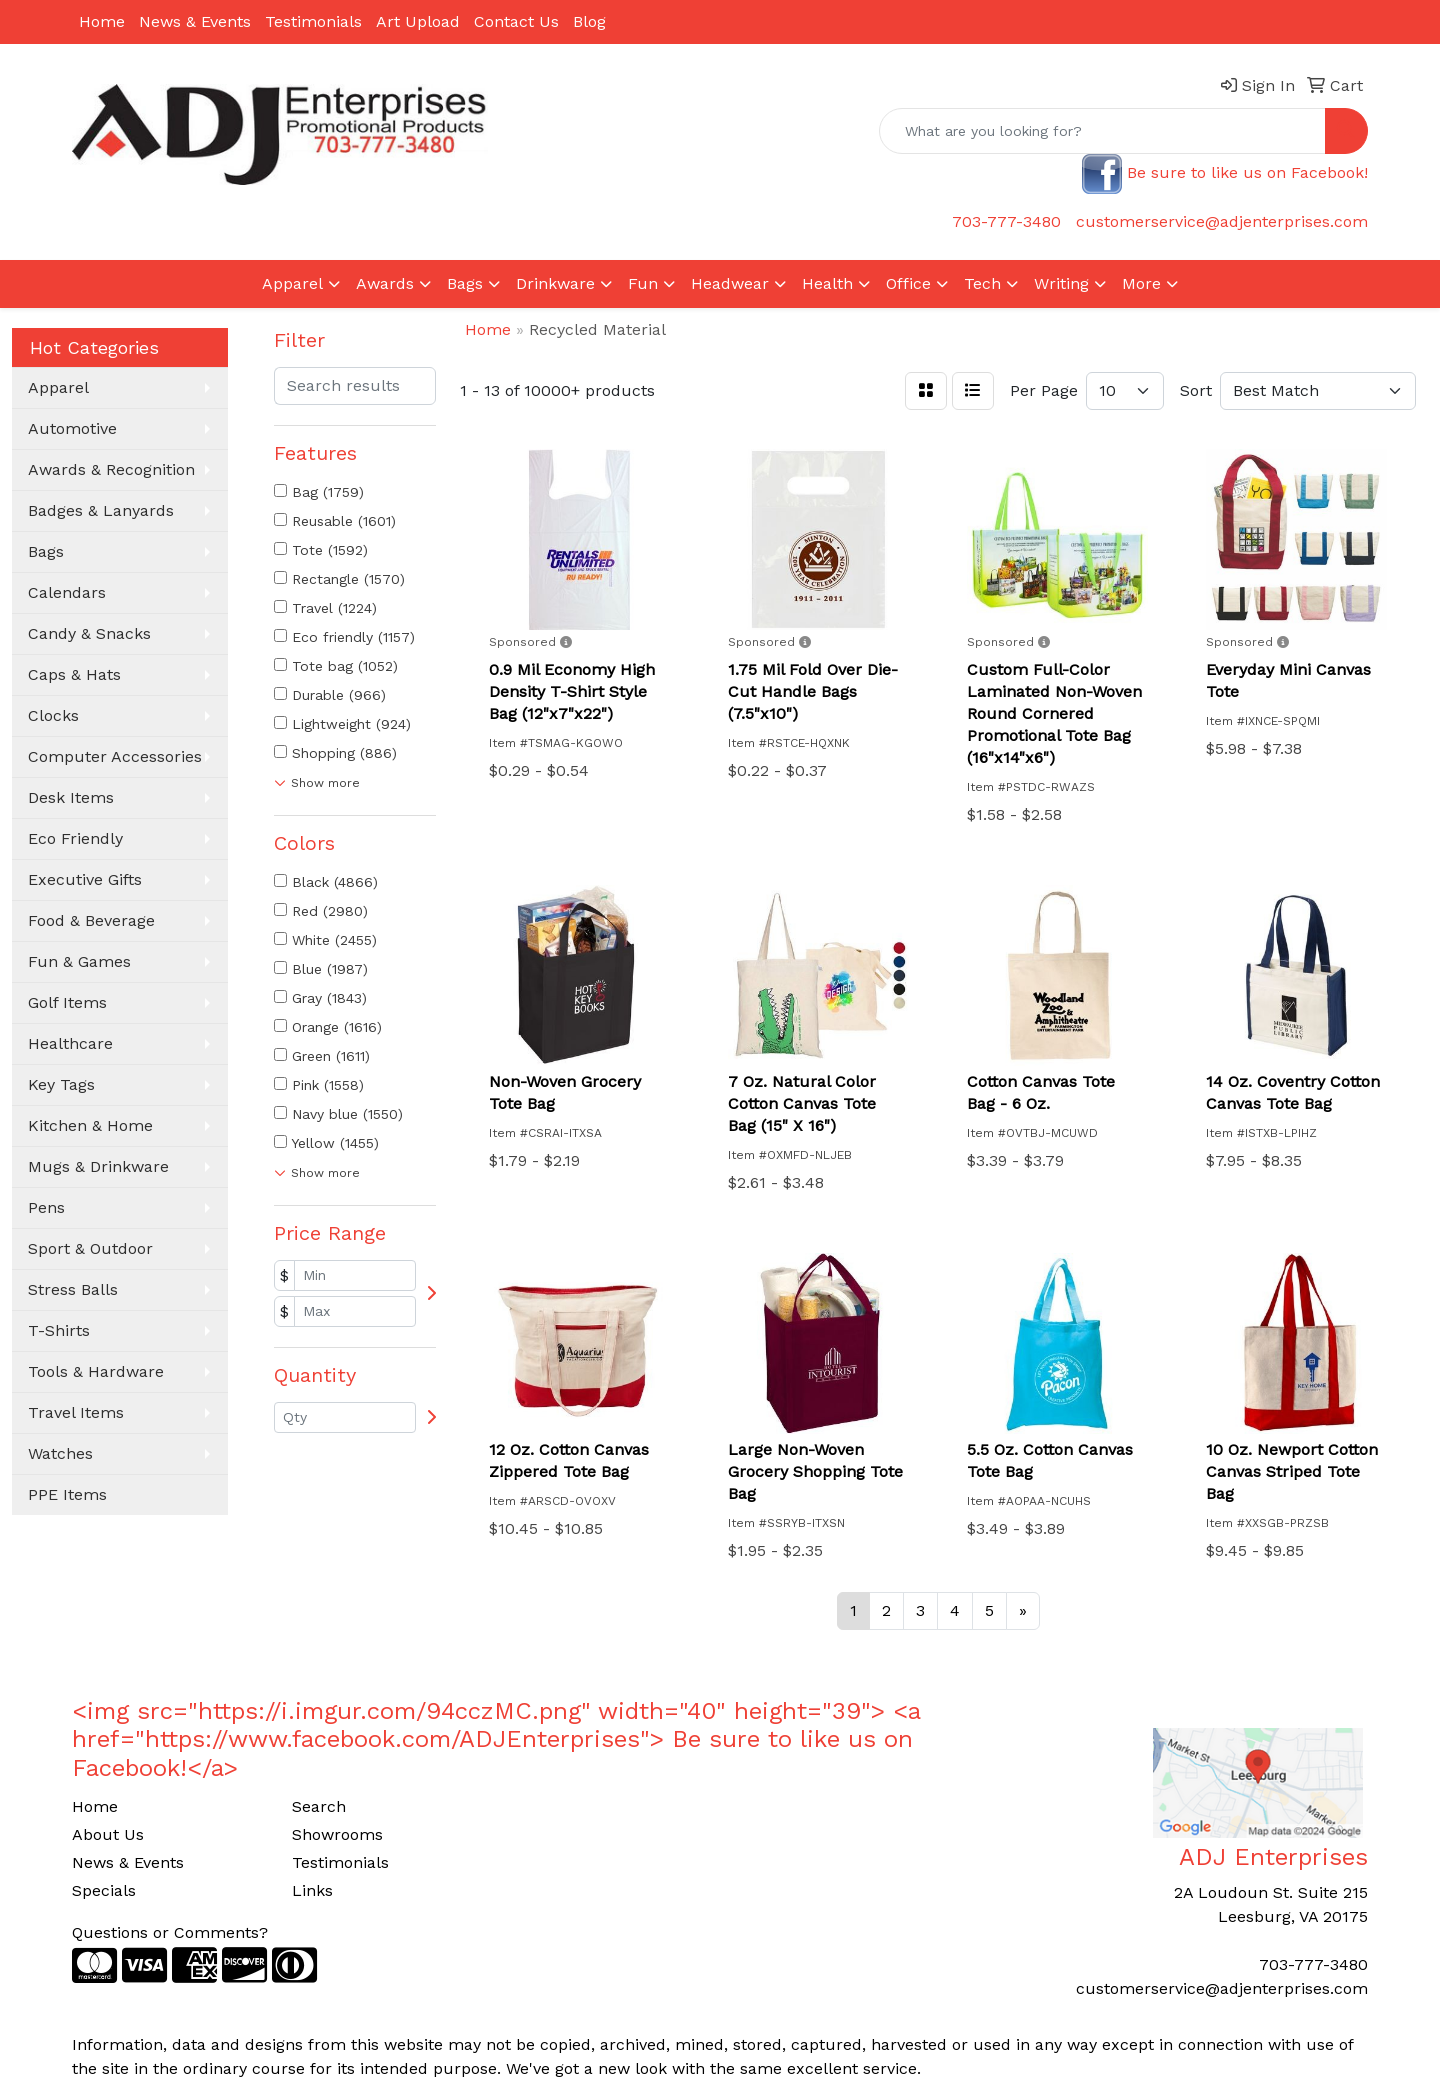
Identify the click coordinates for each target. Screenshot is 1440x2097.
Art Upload (418, 21)
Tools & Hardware (96, 1371)
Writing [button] (1061, 283)
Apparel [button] (292, 283)
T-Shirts (59, 1330)
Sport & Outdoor (90, 1248)
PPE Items (67, 1494)
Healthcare (70, 1043)
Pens (46, 1207)
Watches (60, 1453)
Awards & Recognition (111, 469)
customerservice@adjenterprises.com (1222, 221)
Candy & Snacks (89, 633)
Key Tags (61, 1084)
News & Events (195, 21)
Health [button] (827, 283)
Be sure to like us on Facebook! (1247, 172)
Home (102, 21)
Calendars (67, 592)
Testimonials (313, 21)
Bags (46, 551)
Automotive (72, 428)
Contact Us (516, 21)
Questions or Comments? (170, 1932)
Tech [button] (982, 283)
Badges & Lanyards (101, 510)
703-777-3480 (1006, 221)
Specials (104, 1890)
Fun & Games (79, 961)
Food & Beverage (91, 920)
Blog (589, 21)
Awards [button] (385, 283)
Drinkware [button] (555, 283)
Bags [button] (465, 283)
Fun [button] (643, 283)
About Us (108, 1834)
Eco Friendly (75, 838)
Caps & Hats (74, 674)
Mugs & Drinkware (98, 1166)
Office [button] (908, 283)
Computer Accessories (115, 756)
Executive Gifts (85, 879)
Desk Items (71, 797)
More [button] (1141, 283)
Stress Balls (73, 1289)
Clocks (53, 715)
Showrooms (337, 1834)
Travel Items (76, 1412)
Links (312, 1890)
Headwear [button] (730, 283)
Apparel (58, 387)
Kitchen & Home (90, 1125)
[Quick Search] (1102, 131)
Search (319, 1806)
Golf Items (67, 1002)
